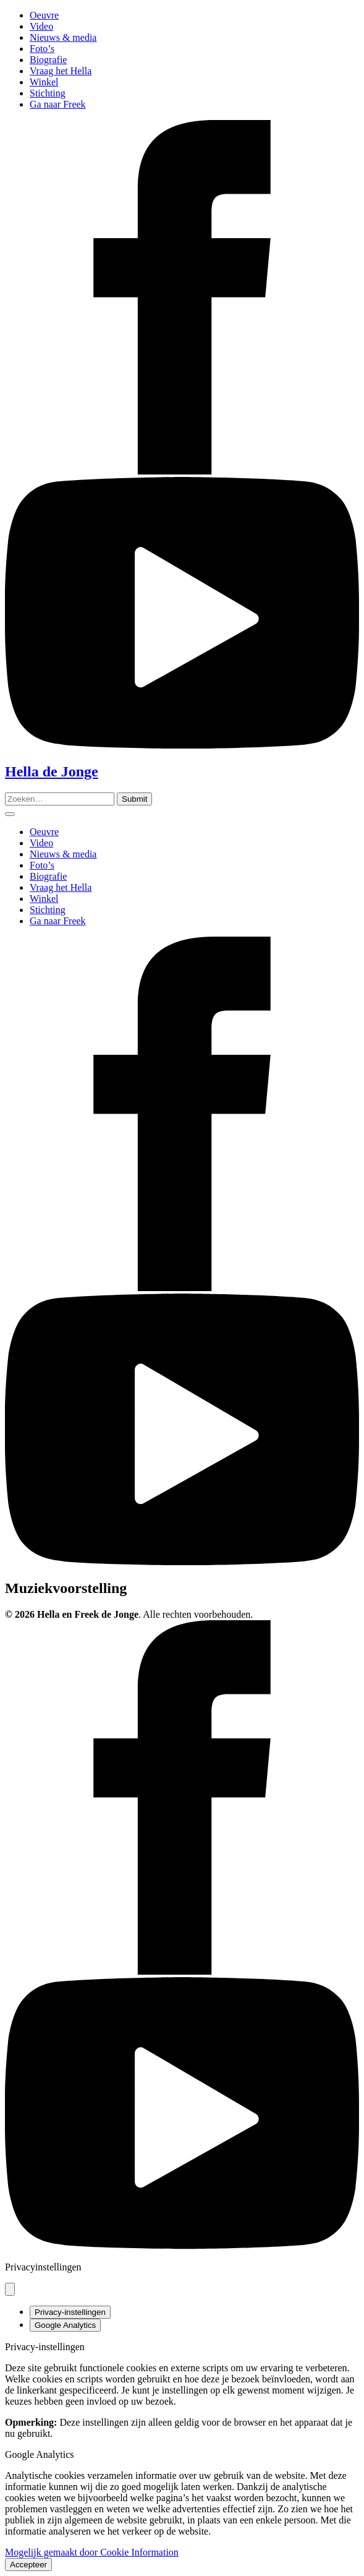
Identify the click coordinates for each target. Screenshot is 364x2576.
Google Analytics (65, 2325)
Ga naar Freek (58, 104)
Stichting (48, 93)
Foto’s (42, 48)
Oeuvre (44, 15)
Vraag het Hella (60, 71)
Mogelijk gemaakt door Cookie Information (92, 2552)
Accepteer (28, 2564)
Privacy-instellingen (70, 2312)
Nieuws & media (63, 37)
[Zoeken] (134, 798)
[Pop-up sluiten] (10, 2289)
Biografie (48, 59)
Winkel (44, 82)
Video (41, 26)
